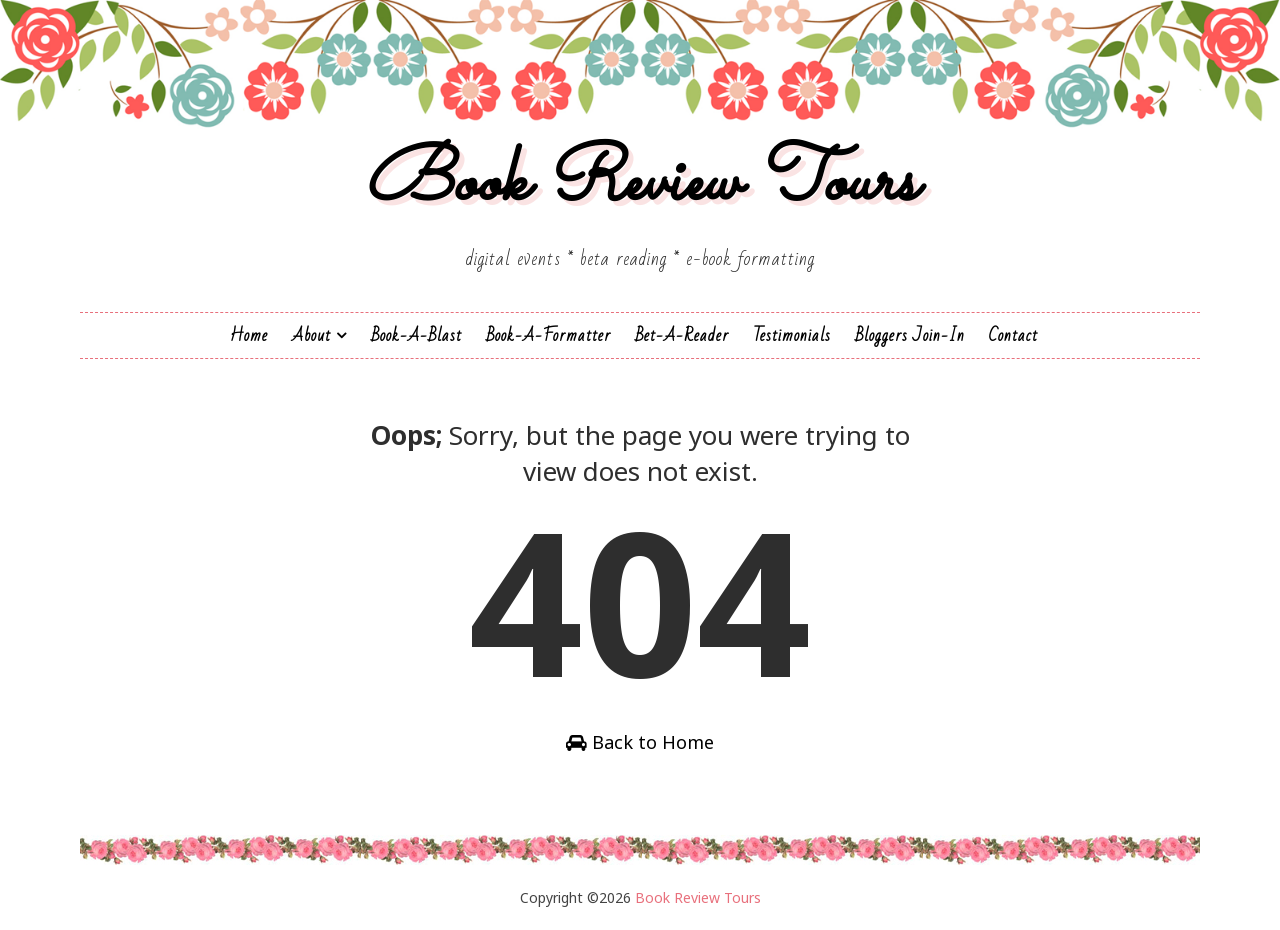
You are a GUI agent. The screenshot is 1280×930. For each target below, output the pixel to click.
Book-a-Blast (416, 335)
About (311, 335)
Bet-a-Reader (682, 335)
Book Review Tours (640, 183)
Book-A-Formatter (548, 335)
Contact (1013, 335)
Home (249, 335)
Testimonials (792, 335)
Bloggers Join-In (910, 335)
